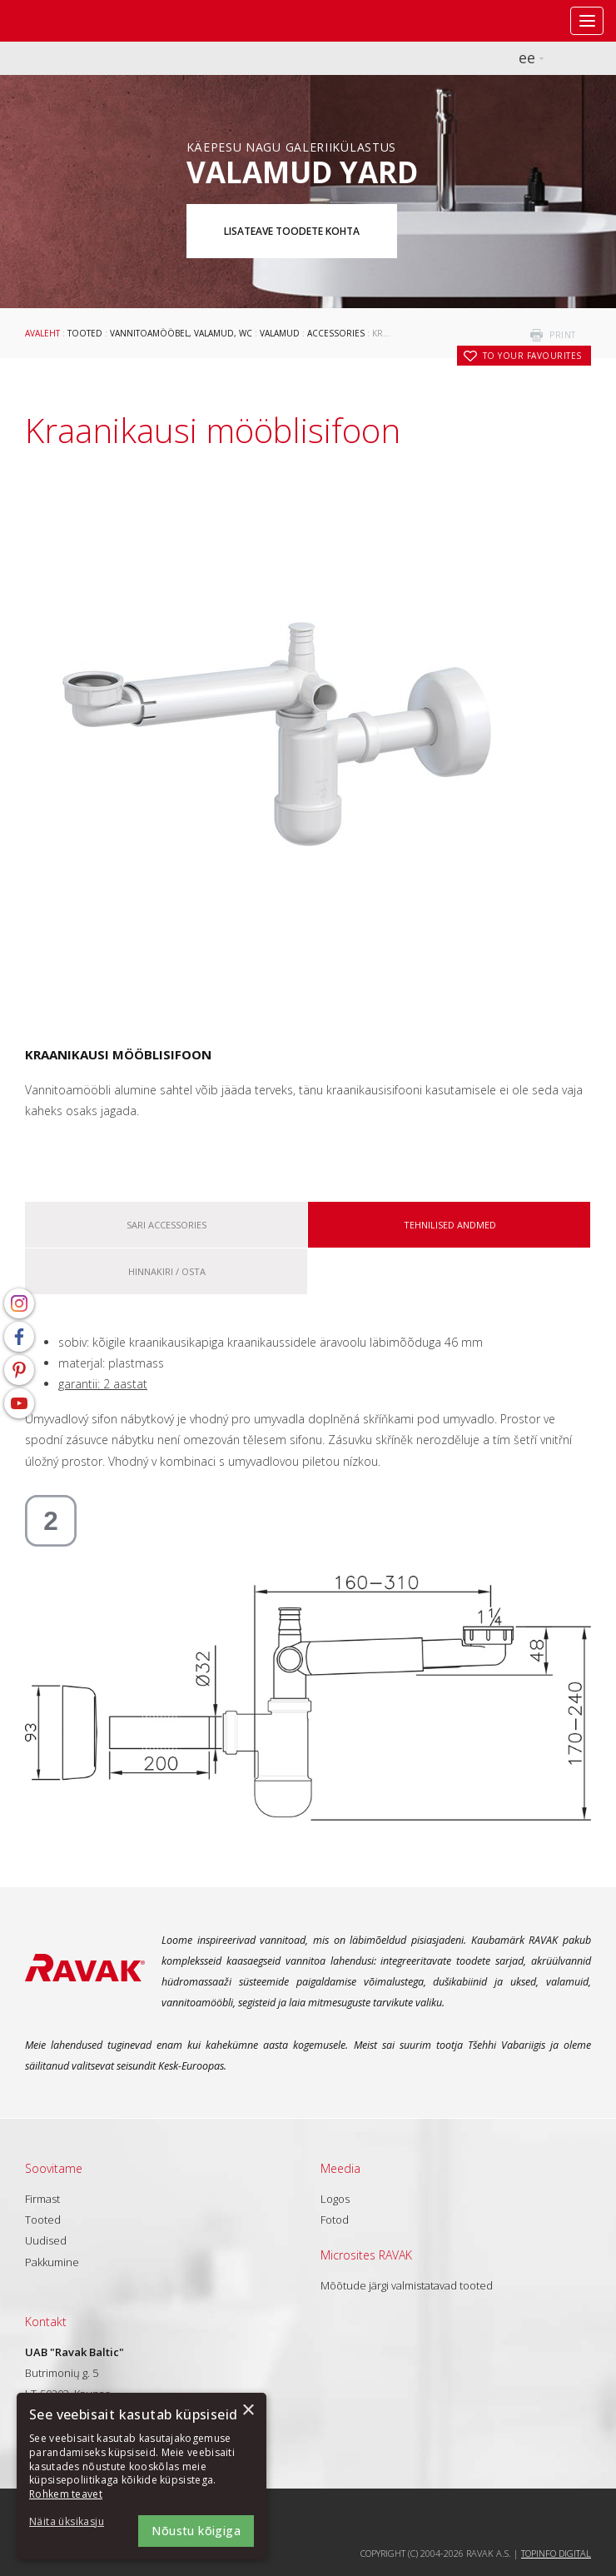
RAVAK (62, 21)
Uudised (46, 2240)
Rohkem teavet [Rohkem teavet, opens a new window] (65, 2494)
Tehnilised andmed (450, 1224)
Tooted (84, 333)
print (562, 335)
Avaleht (42, 333)
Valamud (280, 333)
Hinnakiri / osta (167, 1271)
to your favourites (532, 355)
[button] (75, 2522)
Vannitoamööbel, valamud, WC (181, 333)
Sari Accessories (166, 1224)
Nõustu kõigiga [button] (196, 2531)
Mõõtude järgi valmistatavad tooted (406, 2285)
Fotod (334, 2219)
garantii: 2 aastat (102, 1384)
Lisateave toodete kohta (292, 231)
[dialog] (141, 2476)
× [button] (247, 2410)
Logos (335, 2198)
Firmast (42, 2198)
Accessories (336, 333)
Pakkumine (52, 2262)
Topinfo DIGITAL (556, 2553)
